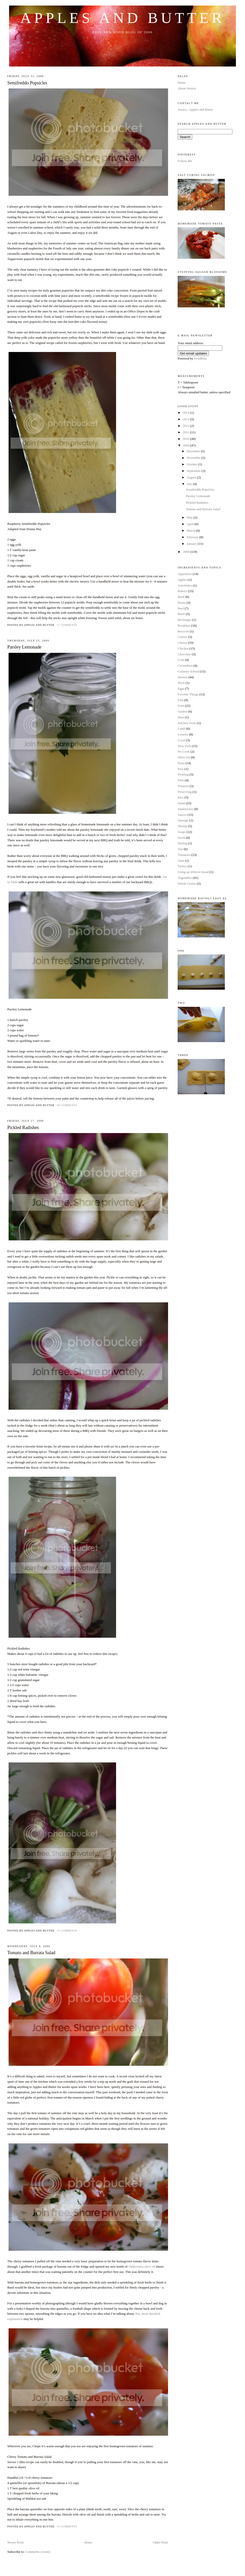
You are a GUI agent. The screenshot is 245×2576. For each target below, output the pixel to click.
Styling (182, 843)
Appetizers (185, 574)
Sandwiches (185, 809)
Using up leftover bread (193, 872)
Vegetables (185, 878)
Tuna (181, 860)
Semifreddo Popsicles (27, 82)
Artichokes (185, 585)
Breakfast (184, 625)
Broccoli (183, 631)
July (190, 484)
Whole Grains (187, 883)
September (194, 471)
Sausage (183, 820)
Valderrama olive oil (141, 2266)
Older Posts (160, 2542)
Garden (182, 711)
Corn (181, 660)
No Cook (183, 751)
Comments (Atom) (37, 2552)
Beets (181, 614)
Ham (181, 717)
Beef (181, 608)
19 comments (67, 2526)
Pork (181, 780)
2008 (186, 552)
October (192, 464)
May (190, 517)
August (192, 477)
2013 (186, 419)
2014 (186, 412)
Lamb (181, 728)
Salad (181, 803)
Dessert (182, 677)
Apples (182, 580)
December (194, 451)
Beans (182, 602)
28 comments (67, 1105)
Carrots (182, 637)
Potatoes (183, 786)
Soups (182, 832)
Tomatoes (184, 855)
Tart (180, 849)
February (193, 537)
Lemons (183, 734)
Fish (180, 700)
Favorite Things (188, 694)
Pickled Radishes (23, 1127)
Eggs (181, 688)
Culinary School (188, 671)
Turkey (182, 866)
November (194, 458)
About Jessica (187, 88)
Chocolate (184, 654)
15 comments (67, 1930)
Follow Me (185, 161)
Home (88, 2542)
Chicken (183, 648)
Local (181, 740)
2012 (186, 426)
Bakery (182, 591)
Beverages (184, 620)
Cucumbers (185, 665)
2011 (186, 432)
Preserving (185, 792)
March (191, 530)
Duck (181, 683)
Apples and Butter (122, 18)
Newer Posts (15, 2542)
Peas (181, 769)
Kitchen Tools (187, 723)
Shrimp (182, 826)
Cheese (182, 643)
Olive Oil (184, 757)
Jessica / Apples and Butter (195, 109)
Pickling (183, 774)
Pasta (181, 763)
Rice (181, 797)
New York (184, 746)
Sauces (182, 815)
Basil (181, 597)
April (191, 524)
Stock (181, 838)
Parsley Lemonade (24, 647)
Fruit (181, 705)
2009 (186, 445)
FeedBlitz (200, 358)
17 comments (67, 625)
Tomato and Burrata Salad (31, 1952)
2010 (186, 439)
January (192, 543)
